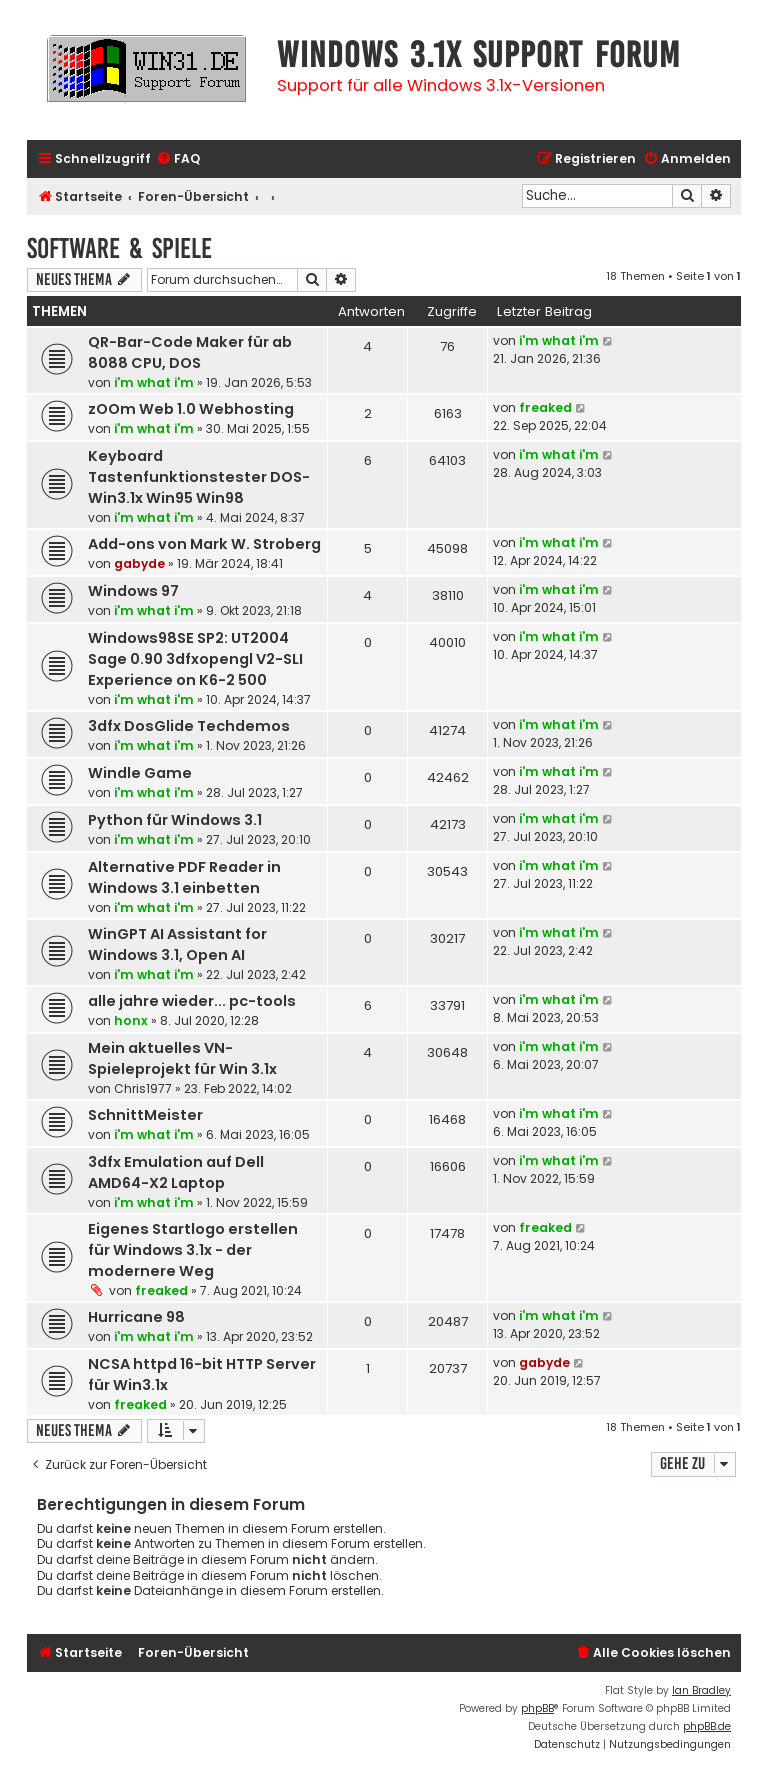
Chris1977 (143, 1088)
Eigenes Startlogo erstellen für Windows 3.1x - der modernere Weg (193, 1250)
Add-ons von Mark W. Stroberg (204, 544)
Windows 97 (133, 591)
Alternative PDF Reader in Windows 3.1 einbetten (184, 877)
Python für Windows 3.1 (175, 820)
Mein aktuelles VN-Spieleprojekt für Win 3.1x (182, 1058)
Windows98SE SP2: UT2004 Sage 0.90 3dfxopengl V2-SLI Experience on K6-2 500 (195, 659)
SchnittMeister (145, 1115)
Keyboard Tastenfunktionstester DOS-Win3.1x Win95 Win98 (199, 477)
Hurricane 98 (136, 1317)
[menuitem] (178, 159)
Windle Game (140, 773)
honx (131, 1020)
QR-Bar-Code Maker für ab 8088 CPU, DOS (190, 352)
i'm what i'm (154, 382)
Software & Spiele (119, 248)
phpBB (537, 1708)
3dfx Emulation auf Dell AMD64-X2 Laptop (176, 1172)
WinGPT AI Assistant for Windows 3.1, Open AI (177, 944)
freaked (545, 407)
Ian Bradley (701, 1690)
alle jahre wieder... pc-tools (192, 1001)
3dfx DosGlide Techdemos (189, 726)
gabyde (139, 563)
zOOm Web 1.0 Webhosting (191, 409)
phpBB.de (707, 1726)
